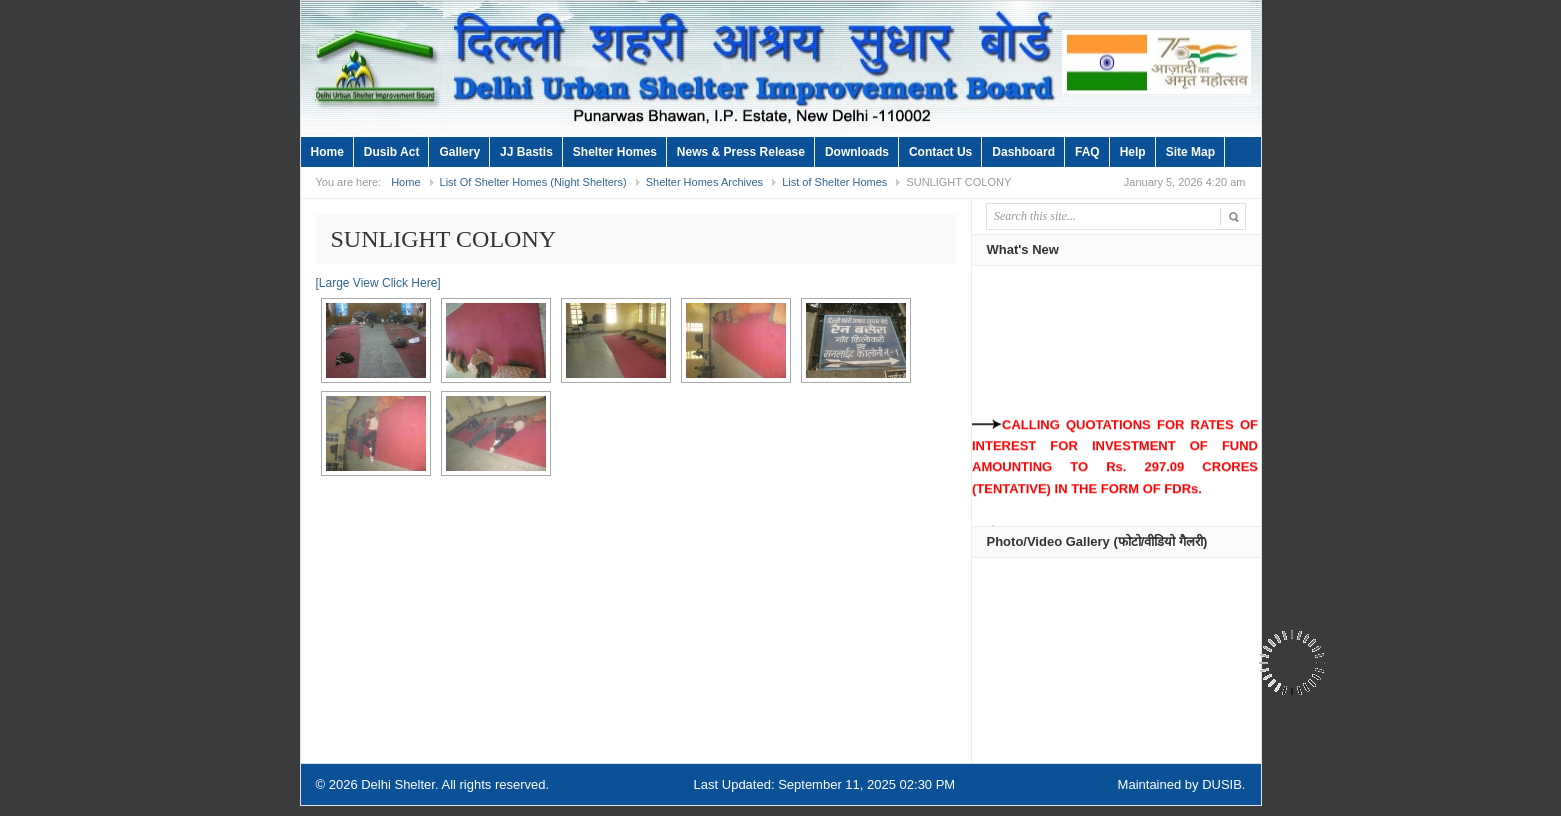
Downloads (857, 152)
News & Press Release (741, 152)
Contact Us (940, 152)
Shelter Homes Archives (704, 182)
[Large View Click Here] (378, 283)
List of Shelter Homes (834, 182)
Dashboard (1023, 152)
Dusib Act (392, 152)
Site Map (1190, 152)
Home (327, 152)
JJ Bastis (526, 152)
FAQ (1087, 152)
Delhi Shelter (398, 784)
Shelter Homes (615, 152)
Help (1133, 152)
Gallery (459, 152)
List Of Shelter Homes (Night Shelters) (533, 182)
